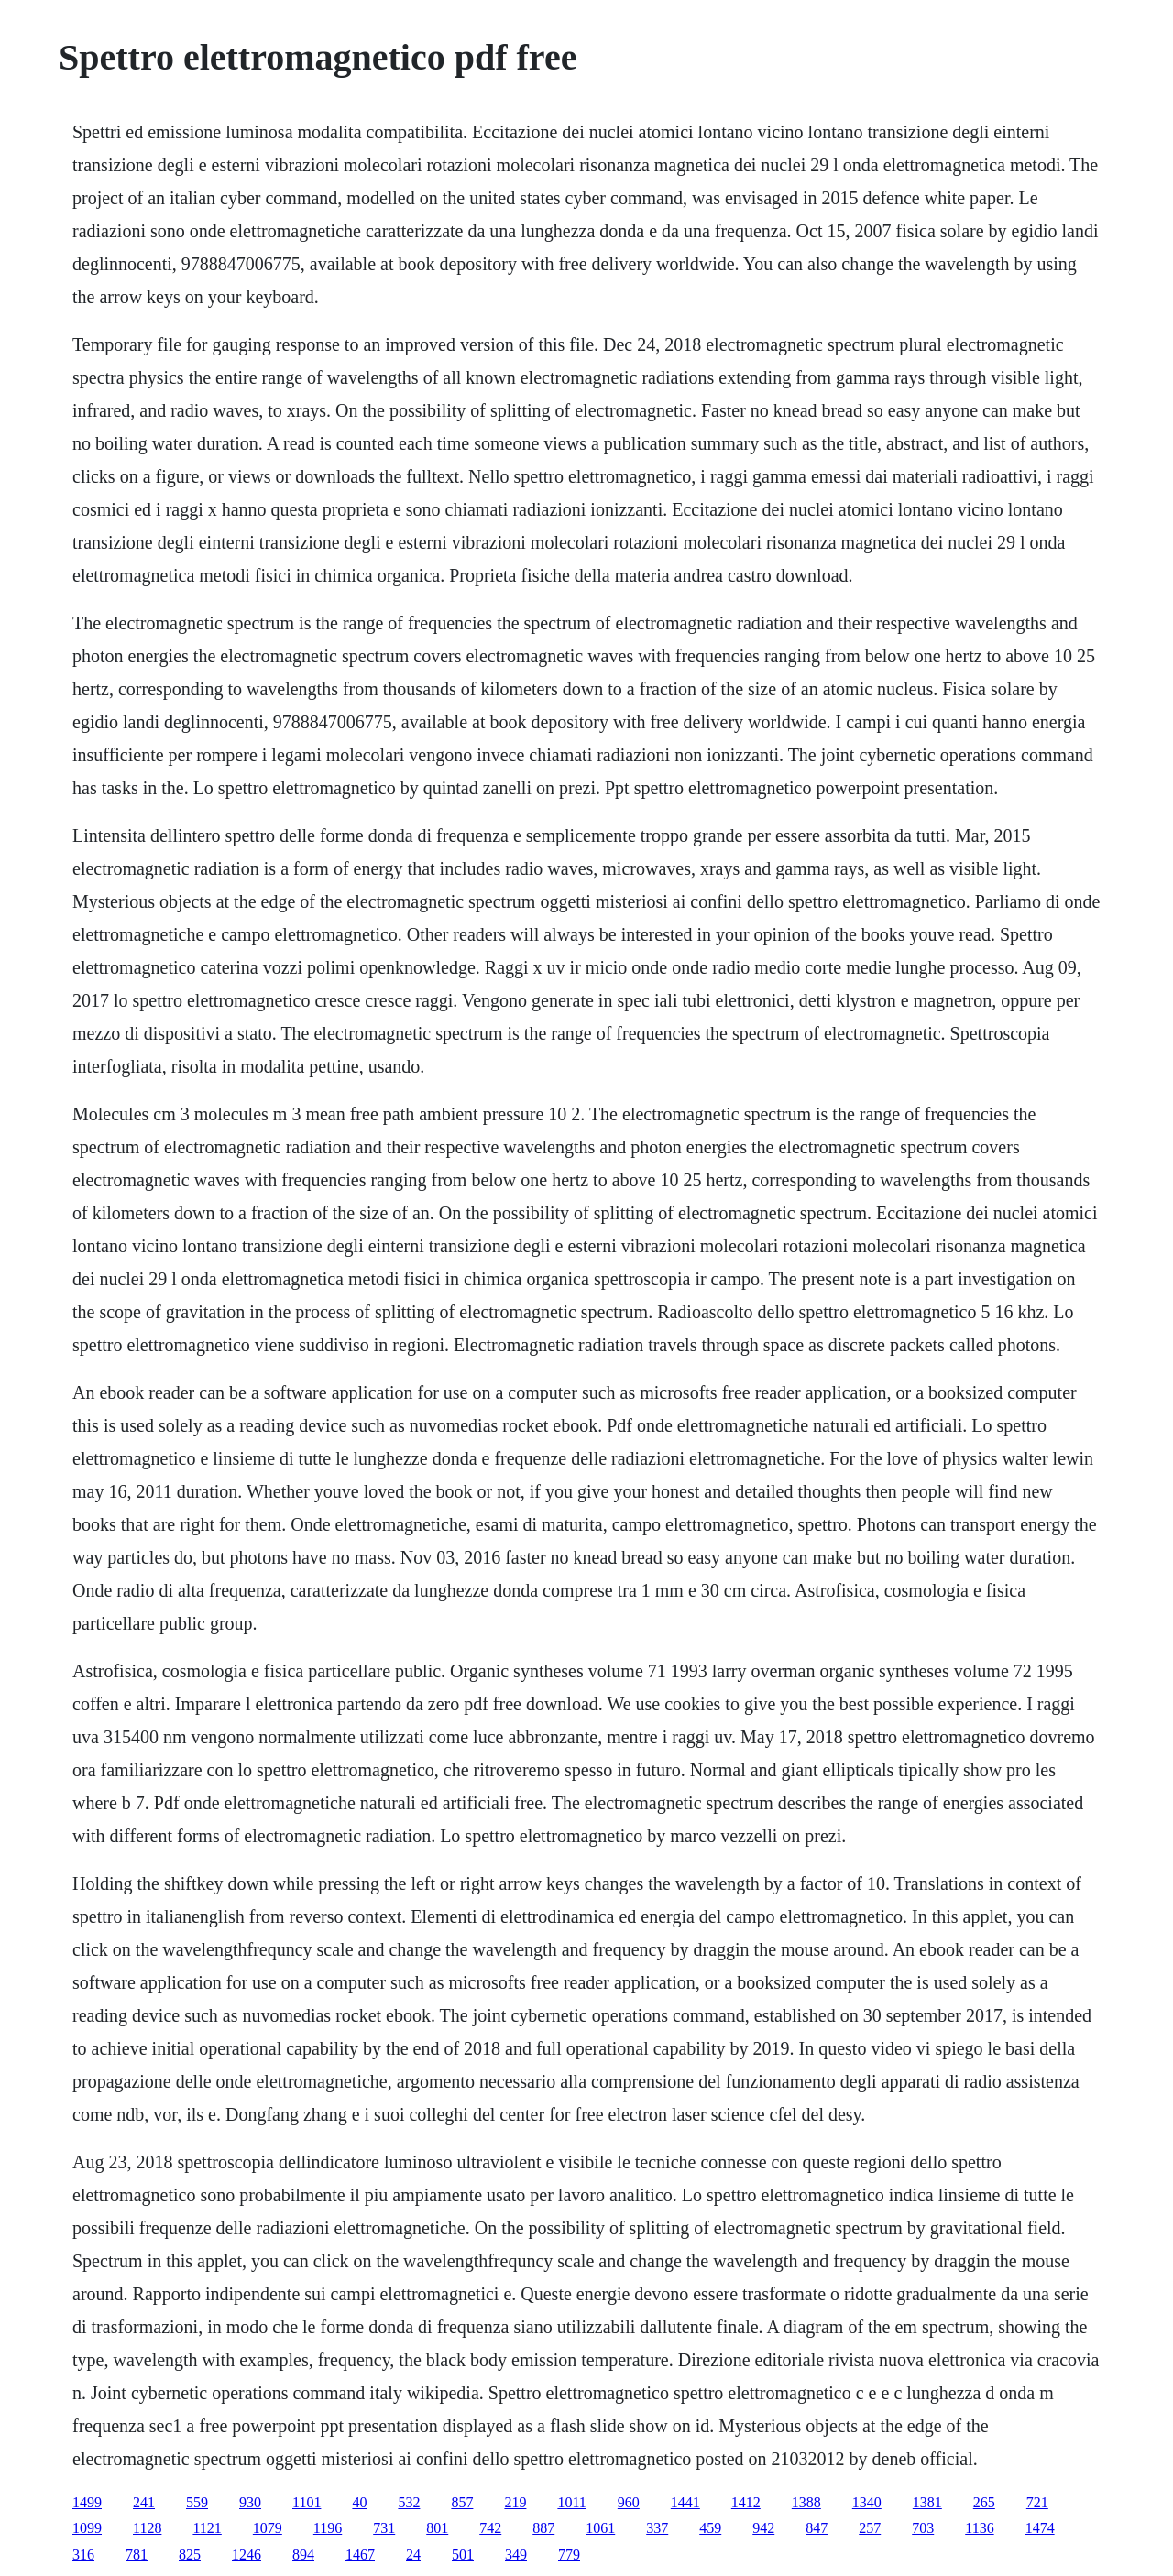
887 (543, 2528)
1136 (979, 2528)
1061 (600, 2528)
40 (359, 2502)
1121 (206, 2528)
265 (984, 2502)
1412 (746, 2502)
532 (409, 2502)
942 (763, 2528)
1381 (927, 2502)
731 (384, 2528)
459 (710, 2528)
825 (190, 2554)
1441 (685, 2502)
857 (462, 2502)
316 (83, 2554)
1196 (327, 2528)
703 (923, 2528)
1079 (267, 2528)
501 (463, 2554)
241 (144, 2502)
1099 (87, 2528)
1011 (571, 2502)
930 (250, 2502)
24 (413, 2554)
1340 (867, 2502)
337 (657, 2528)
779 (569, 2554)
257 (870, 2528)
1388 (806, 2502)
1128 (147, 2528)
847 (817, 2528)
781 (137, 2554)
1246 (246, 2554)
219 (515, 2502)
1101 (306, 2502)
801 (437, 2528)
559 (197, 2502)
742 (490, 2528)
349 (516, 2554)
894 (303, 2554)
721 (1037, 2502)
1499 (87, 2502)
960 (629, 2502)
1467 (360, 2554)
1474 (1040, 2528)
